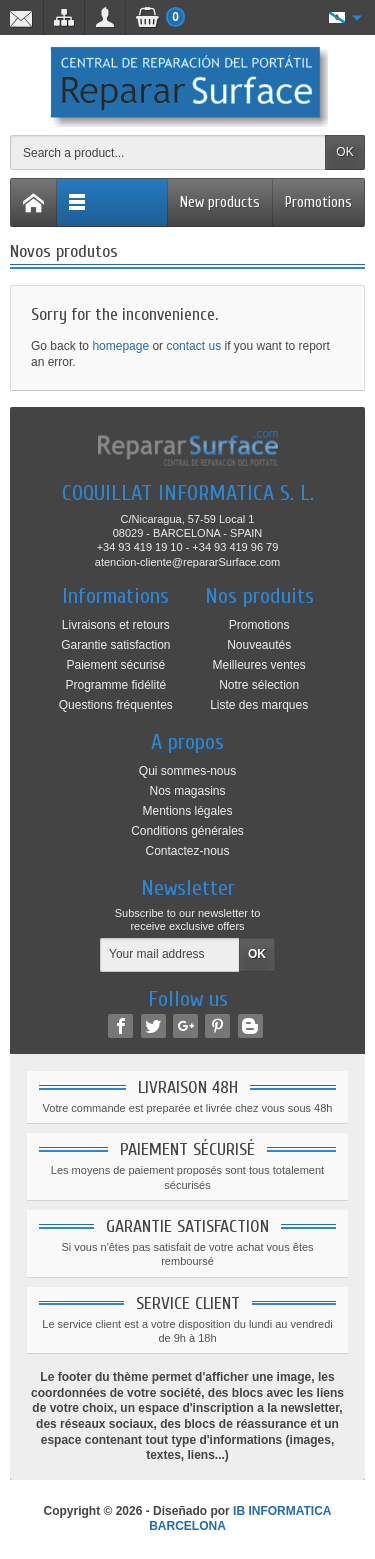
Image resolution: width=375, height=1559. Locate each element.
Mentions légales (187, 811)
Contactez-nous (187, 851)
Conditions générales (187, 831)
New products (220, 202)
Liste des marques (259, 705)
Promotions (318, 202)
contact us (193, 346)
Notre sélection (259, 685)
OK (344, 152)
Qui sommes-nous (187, 771)
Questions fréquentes (116, 705)
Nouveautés (259, 645)
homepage (120, 346)
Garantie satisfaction (115, 645)
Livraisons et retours (116, 625)
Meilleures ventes (258, 665)
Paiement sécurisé (115, 665)
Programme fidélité (115, 685)
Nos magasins (187, 791)
